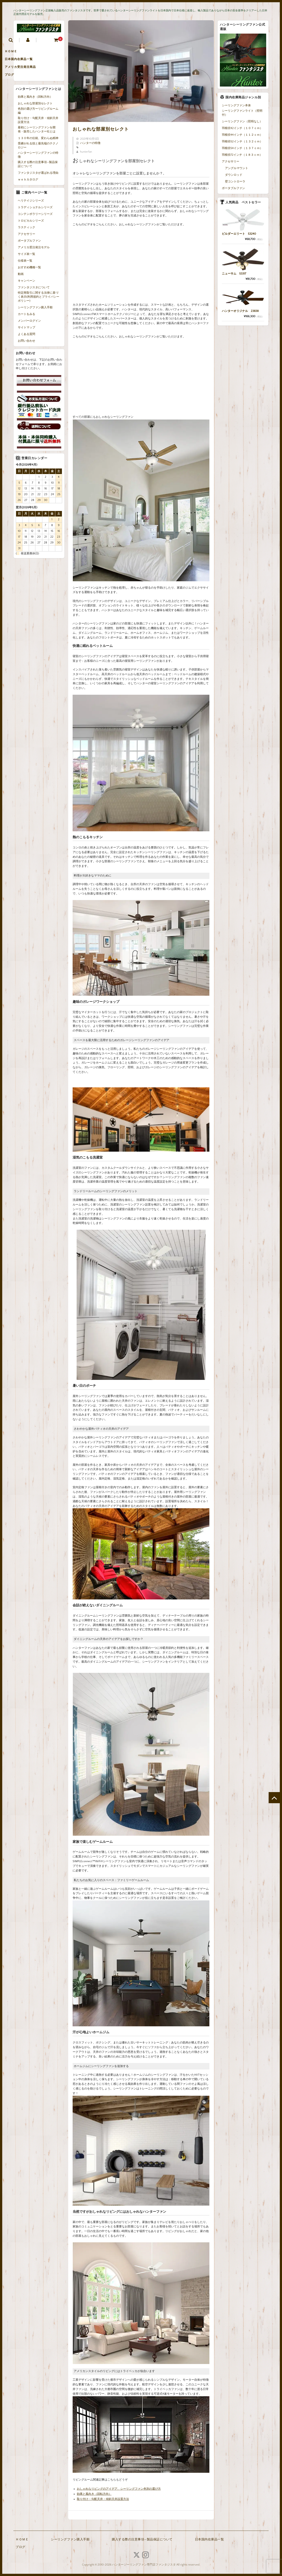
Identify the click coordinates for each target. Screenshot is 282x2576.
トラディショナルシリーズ (35, 213)
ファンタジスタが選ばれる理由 (38, 179)
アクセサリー (230, 161)
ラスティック (26, 233)
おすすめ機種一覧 (29, 273)
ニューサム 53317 (234, 273)
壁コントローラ (235, 181)
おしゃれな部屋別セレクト (35, 109)
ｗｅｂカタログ (28, 185)
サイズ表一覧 (26, 260)
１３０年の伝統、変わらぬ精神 (38, 144)
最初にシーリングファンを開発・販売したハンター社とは (36, 135)
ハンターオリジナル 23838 (240, 311)
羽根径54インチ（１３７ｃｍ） (242, 148)
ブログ (22, 80)
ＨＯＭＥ (24, 52)
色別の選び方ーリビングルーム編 (38, 117)
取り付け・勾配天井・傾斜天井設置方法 (103, 2499)
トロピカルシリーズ (31, 226)
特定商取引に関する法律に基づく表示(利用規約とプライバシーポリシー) (38, 303)
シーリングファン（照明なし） (242, 121)
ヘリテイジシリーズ (31, 206)
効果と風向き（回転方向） (94, 2493)
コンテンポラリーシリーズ (35, 220)
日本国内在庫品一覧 (32, 61)
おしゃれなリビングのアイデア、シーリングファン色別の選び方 (119, 2488)
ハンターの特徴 (90, 143)
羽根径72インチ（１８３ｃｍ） (242, 154)
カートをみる (26, 320)
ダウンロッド (233, 174)
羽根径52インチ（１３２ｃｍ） (242, 141)
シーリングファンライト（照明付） (242, 112)
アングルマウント (236, 168)
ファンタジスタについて (34, 293)
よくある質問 (26, 340)
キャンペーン (26, 287)
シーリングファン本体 (236, 105)
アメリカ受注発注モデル (34, 253)
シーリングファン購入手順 (35, 313)
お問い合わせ (26, 347)
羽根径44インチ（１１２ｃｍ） (242, 134)
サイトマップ (26, 333)
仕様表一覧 (25, 267)
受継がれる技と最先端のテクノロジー (38, 151)
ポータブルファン (233, 188)
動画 (21, 280)
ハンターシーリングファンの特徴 (38, 161)
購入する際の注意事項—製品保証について (38, 170)
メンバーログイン (29, 327)
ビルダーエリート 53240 (240, 233)
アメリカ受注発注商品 (33, 70)
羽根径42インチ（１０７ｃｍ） (242, 128)
